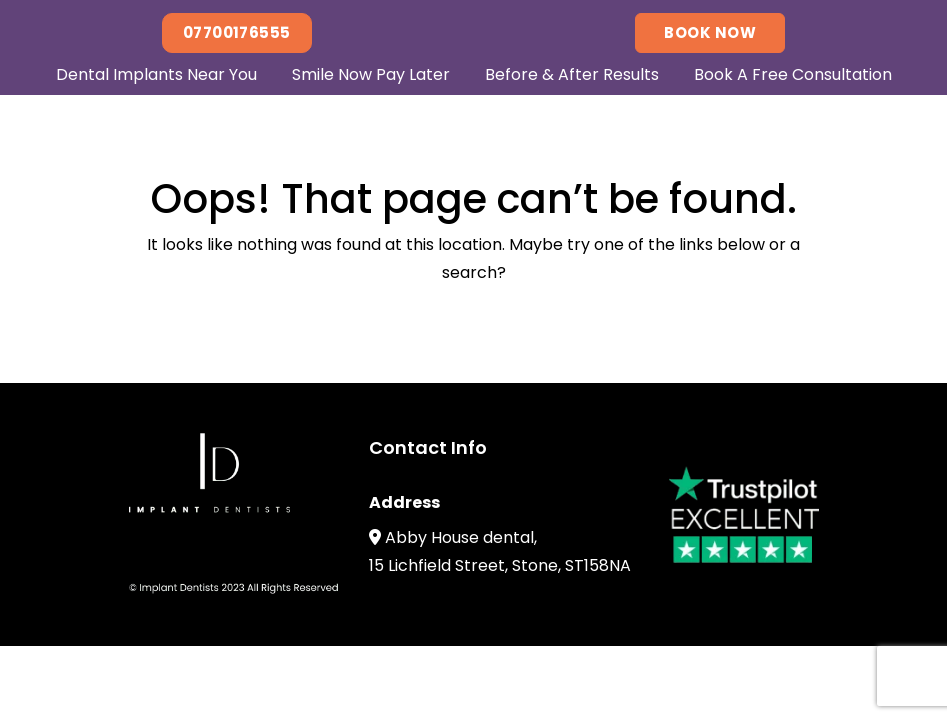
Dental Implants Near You (156, 74)
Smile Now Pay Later (371, 74)
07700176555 (237, 32)
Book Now (710, 32)
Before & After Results (572, 74)
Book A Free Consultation (793, 74)
